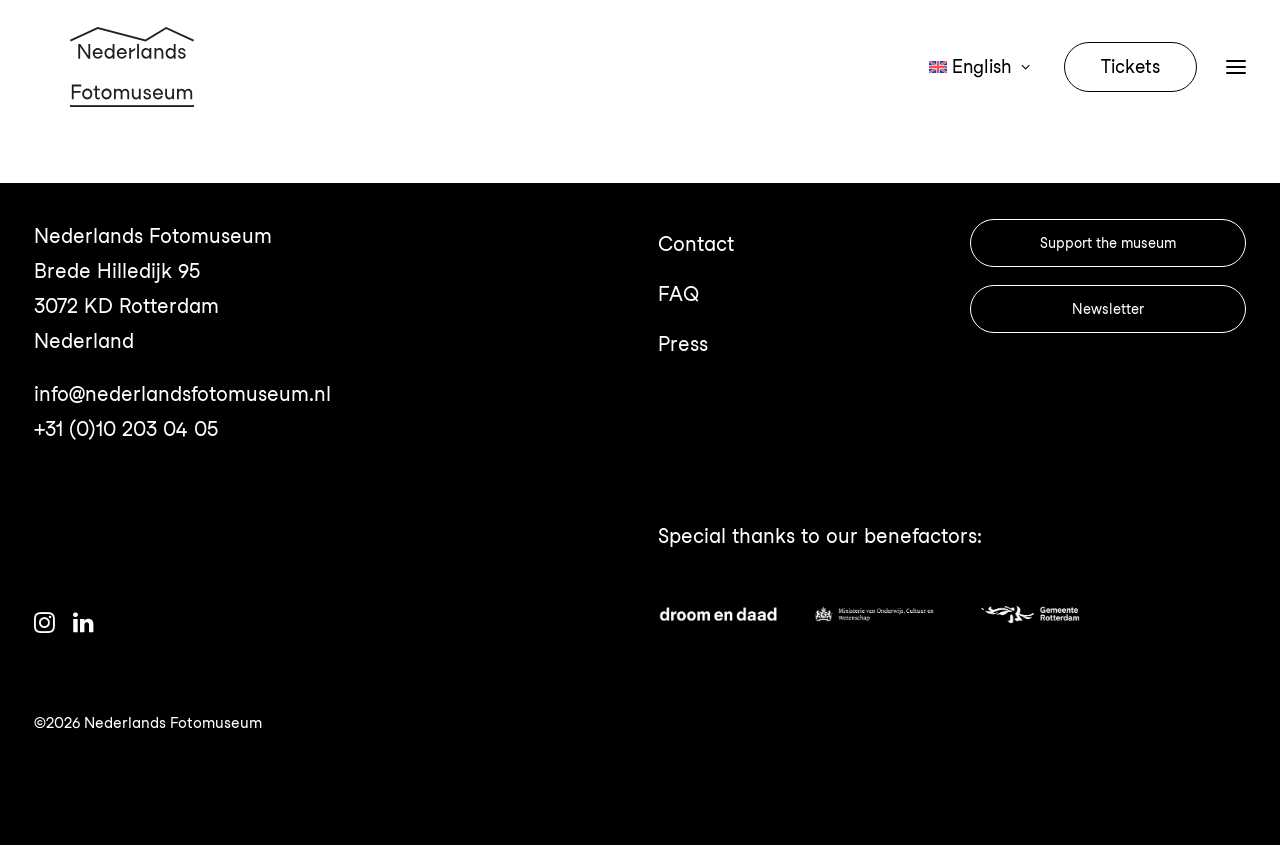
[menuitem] (986, 92)
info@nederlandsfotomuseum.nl (182, 394)
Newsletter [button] (1108, 309)
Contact (696, 244)
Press (683, 344)
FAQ (678, 294)
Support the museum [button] (1108, 243)
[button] (44, 626)
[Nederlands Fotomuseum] (135, 92)
